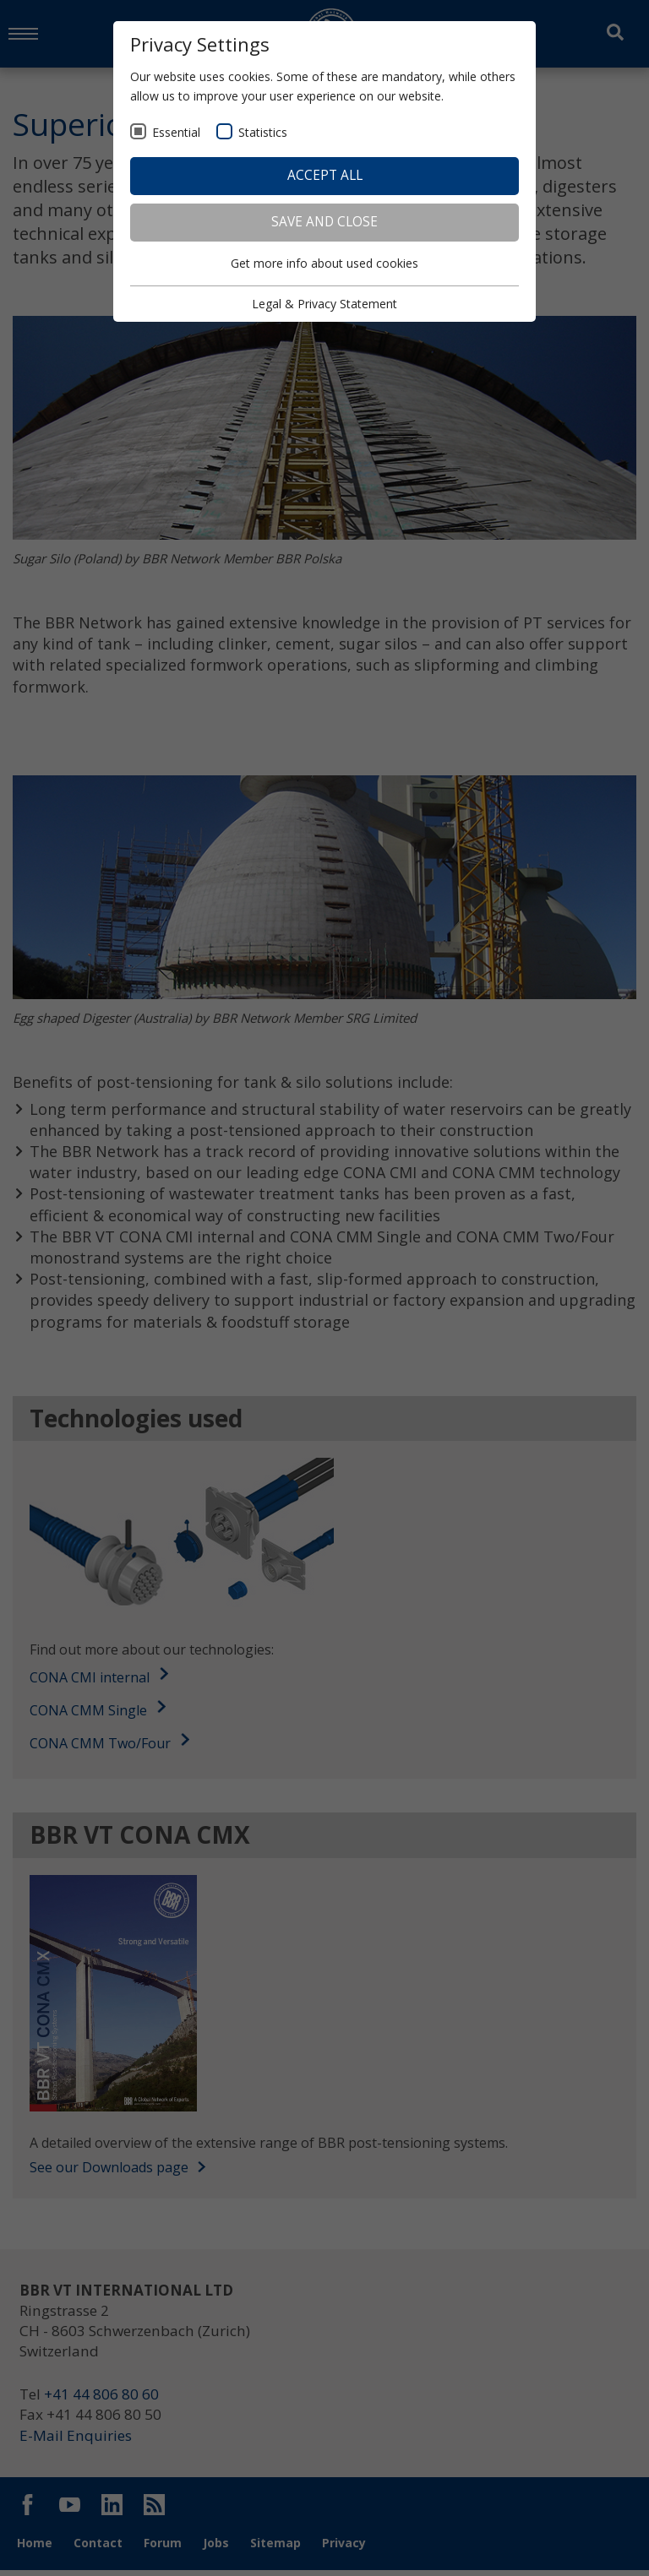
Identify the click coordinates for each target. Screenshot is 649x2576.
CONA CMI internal (90, 1680)
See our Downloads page (117, 2170)
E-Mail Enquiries (77, 2442)
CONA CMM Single (88, 1713)
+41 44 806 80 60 (105, 2400)
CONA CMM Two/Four (100, 1745)
